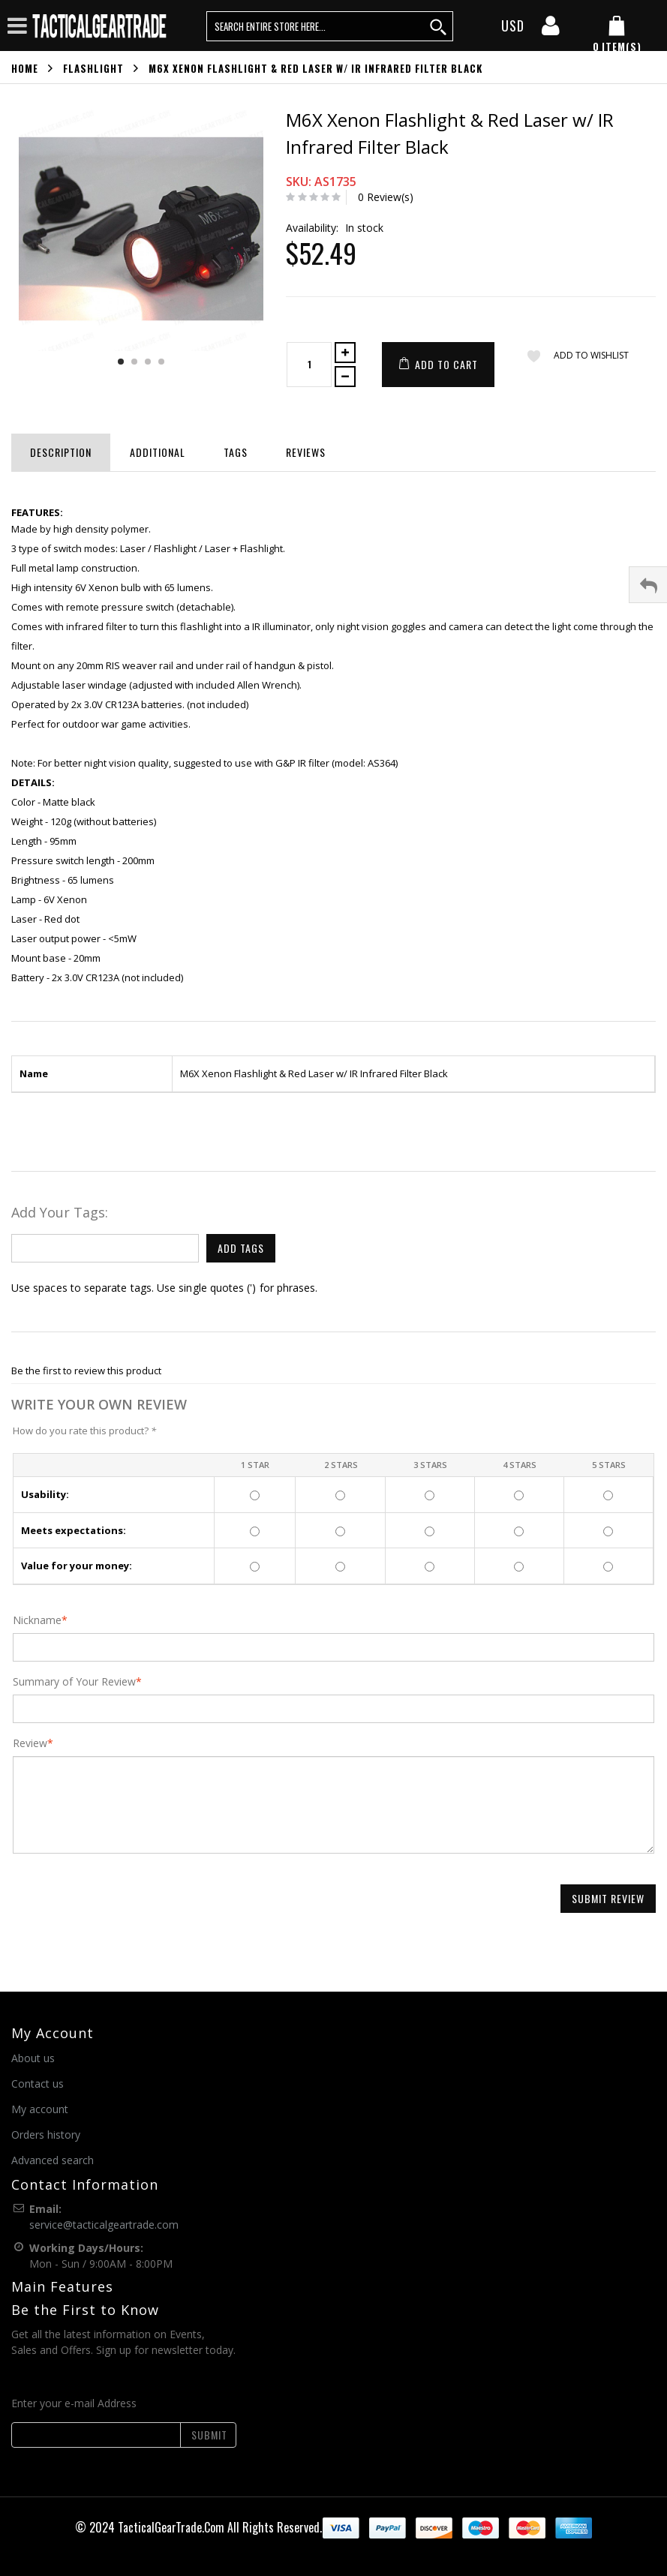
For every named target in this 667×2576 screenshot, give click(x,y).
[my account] (551, 30)
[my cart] (617, 35)
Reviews (306, 452)
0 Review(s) (385, 197)
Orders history (45, 2134)
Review (30, 1743)
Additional (157, 452)
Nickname (37, 1620)
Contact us (37, 2083)
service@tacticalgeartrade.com (104, 2224)
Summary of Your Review (74, 1682)
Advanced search (52, 2160)
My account (39, 2109)
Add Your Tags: (59, 1212)
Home (24, 68)
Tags (236, 452)
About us (33, 2058)
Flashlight (93, 68)
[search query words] (329, 26)
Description (61, 452)
